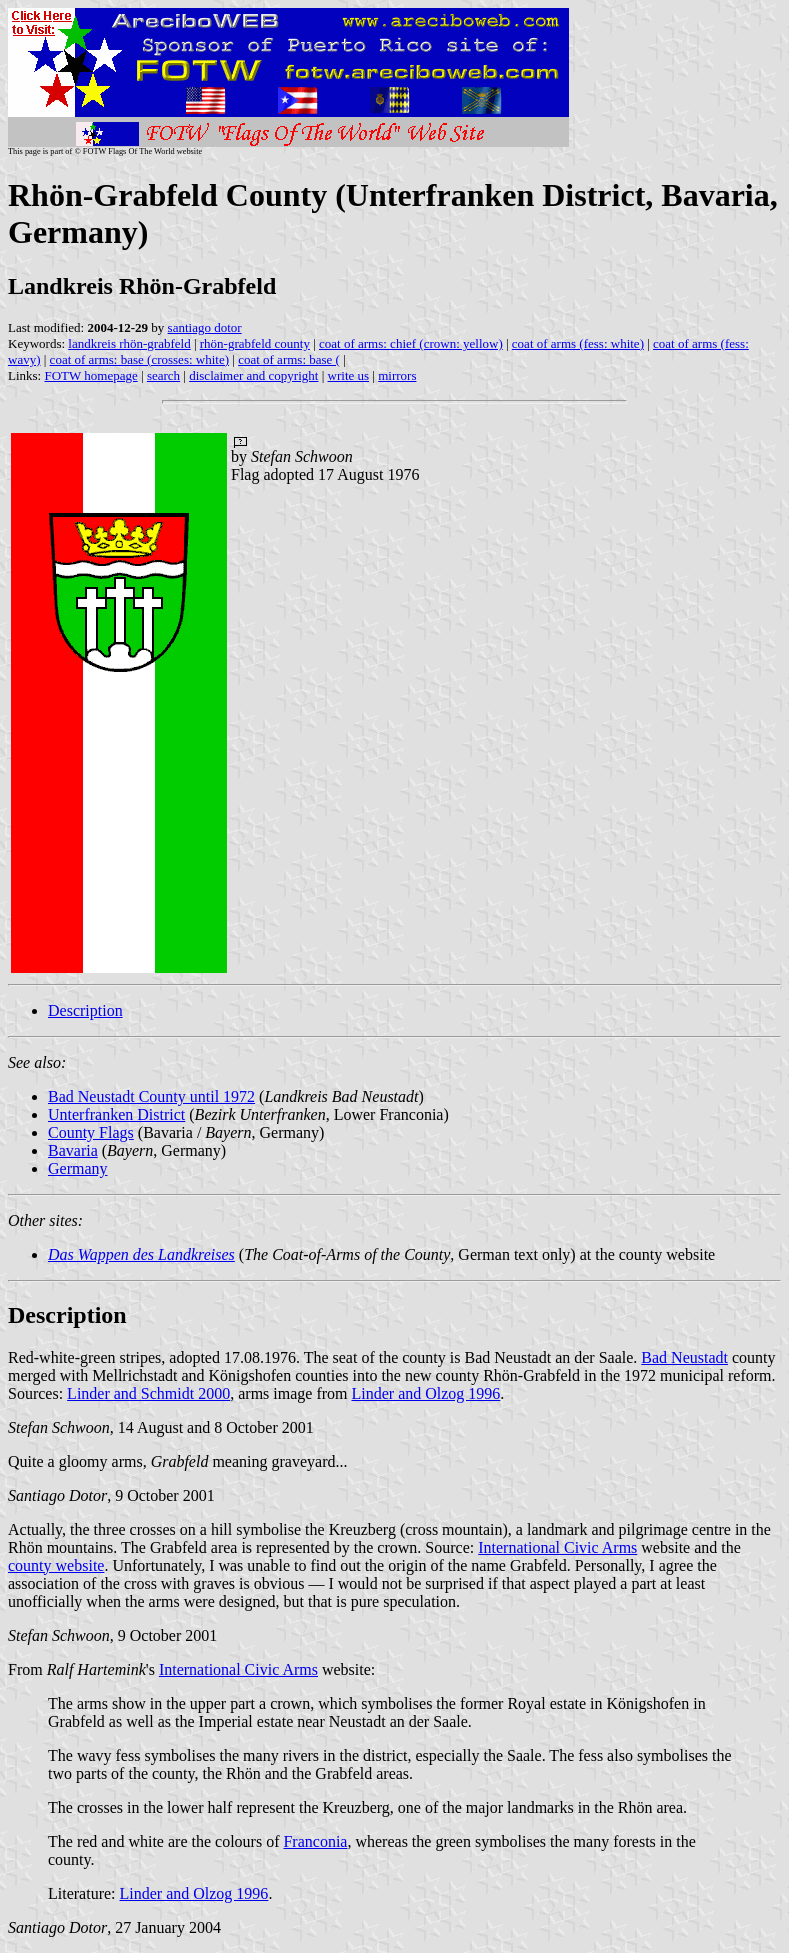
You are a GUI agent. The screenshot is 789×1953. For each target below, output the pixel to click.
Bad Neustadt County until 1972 (151, 1096)
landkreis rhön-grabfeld (129, 343)
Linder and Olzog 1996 (426, 1393)
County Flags (91, 1132)
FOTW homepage (90, 375)
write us (349, 375)
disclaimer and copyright (253, 375)
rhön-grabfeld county (255, 343)
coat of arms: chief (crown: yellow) (411, 343)
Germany (78, 1168)
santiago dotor (205, 327)
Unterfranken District (116, 1114)
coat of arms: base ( (289, 359)
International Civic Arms (557, 1547)
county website (56, 1565)
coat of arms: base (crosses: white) (139, 359)
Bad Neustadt (684, 1357)
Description (85, 1010)
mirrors (397, 375)
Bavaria (73, 1150)
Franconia (315, 1841)
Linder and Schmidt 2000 (148, 1393)
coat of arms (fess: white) (578, 343)
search (163, 375)
